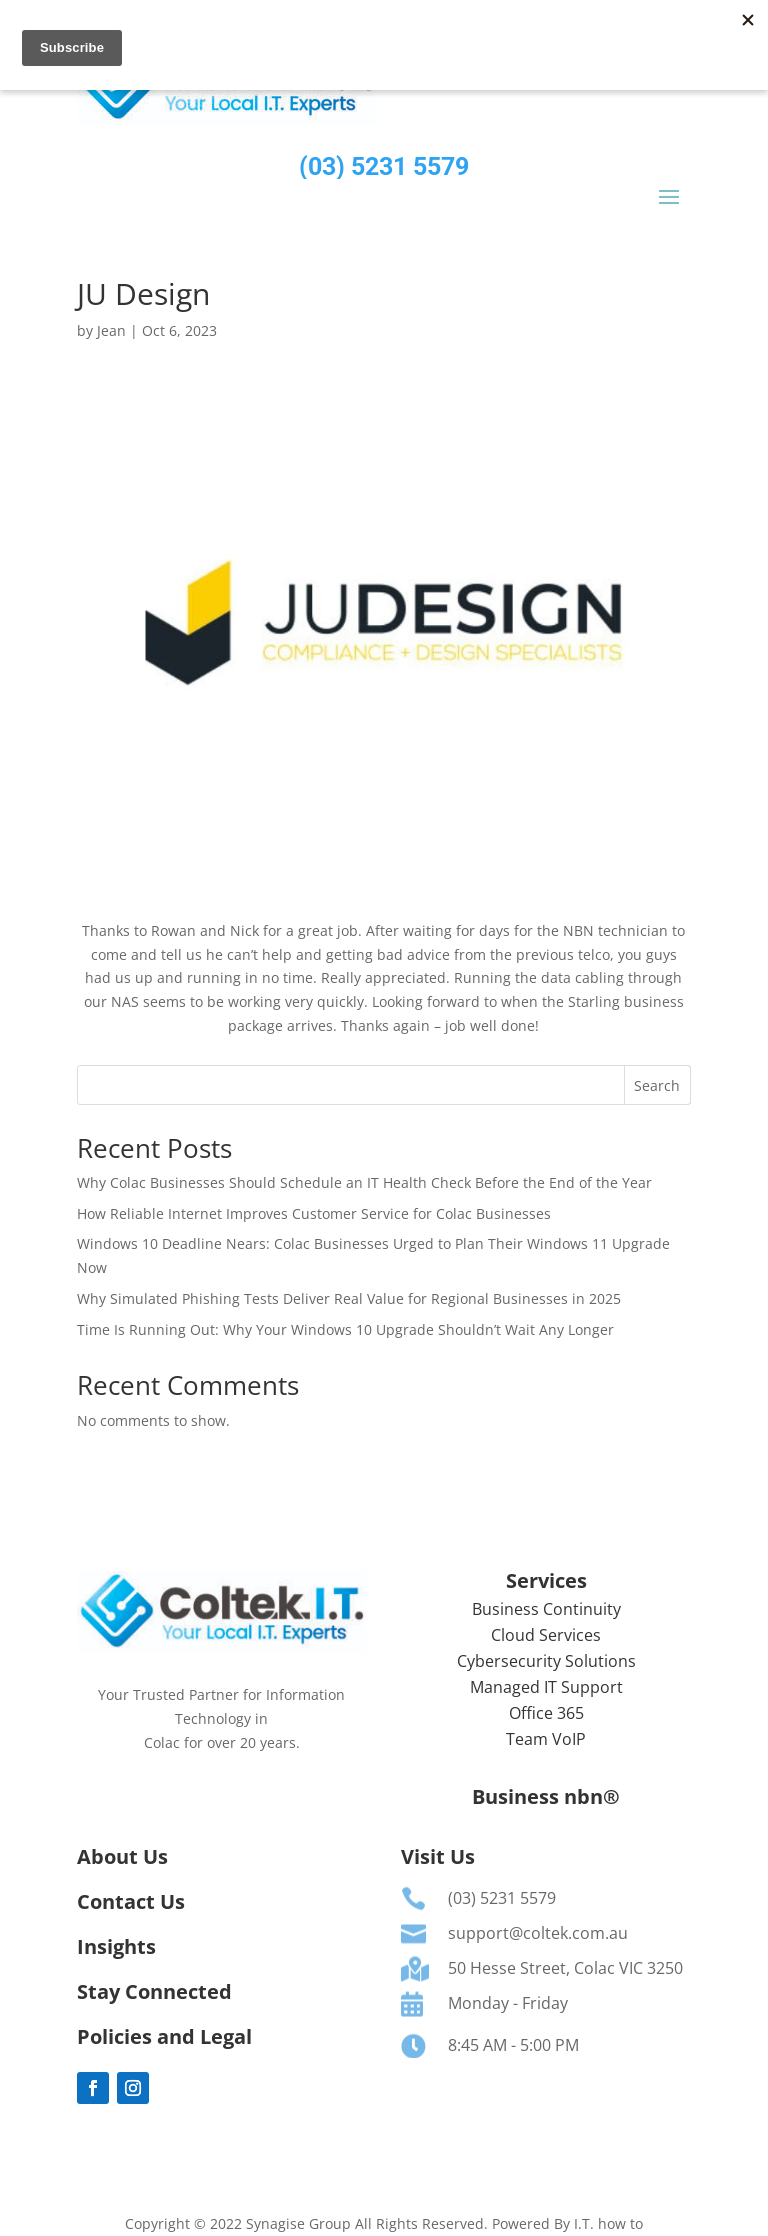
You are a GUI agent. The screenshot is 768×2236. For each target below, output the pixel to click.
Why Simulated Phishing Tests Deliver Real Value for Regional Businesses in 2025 (349, 1298)
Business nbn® (546, 1796)
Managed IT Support (546, 1687)
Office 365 (546, 1713)
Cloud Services (546, 1635)
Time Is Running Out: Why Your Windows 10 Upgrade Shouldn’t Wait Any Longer (345, 1329)
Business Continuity (546, 1609)
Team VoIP (546, 1739)
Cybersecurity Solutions (546, 1661)
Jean (111, 330)
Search (657, 1085)
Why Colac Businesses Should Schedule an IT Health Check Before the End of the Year (364, 1182)
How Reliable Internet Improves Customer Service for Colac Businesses (314, 1213)
